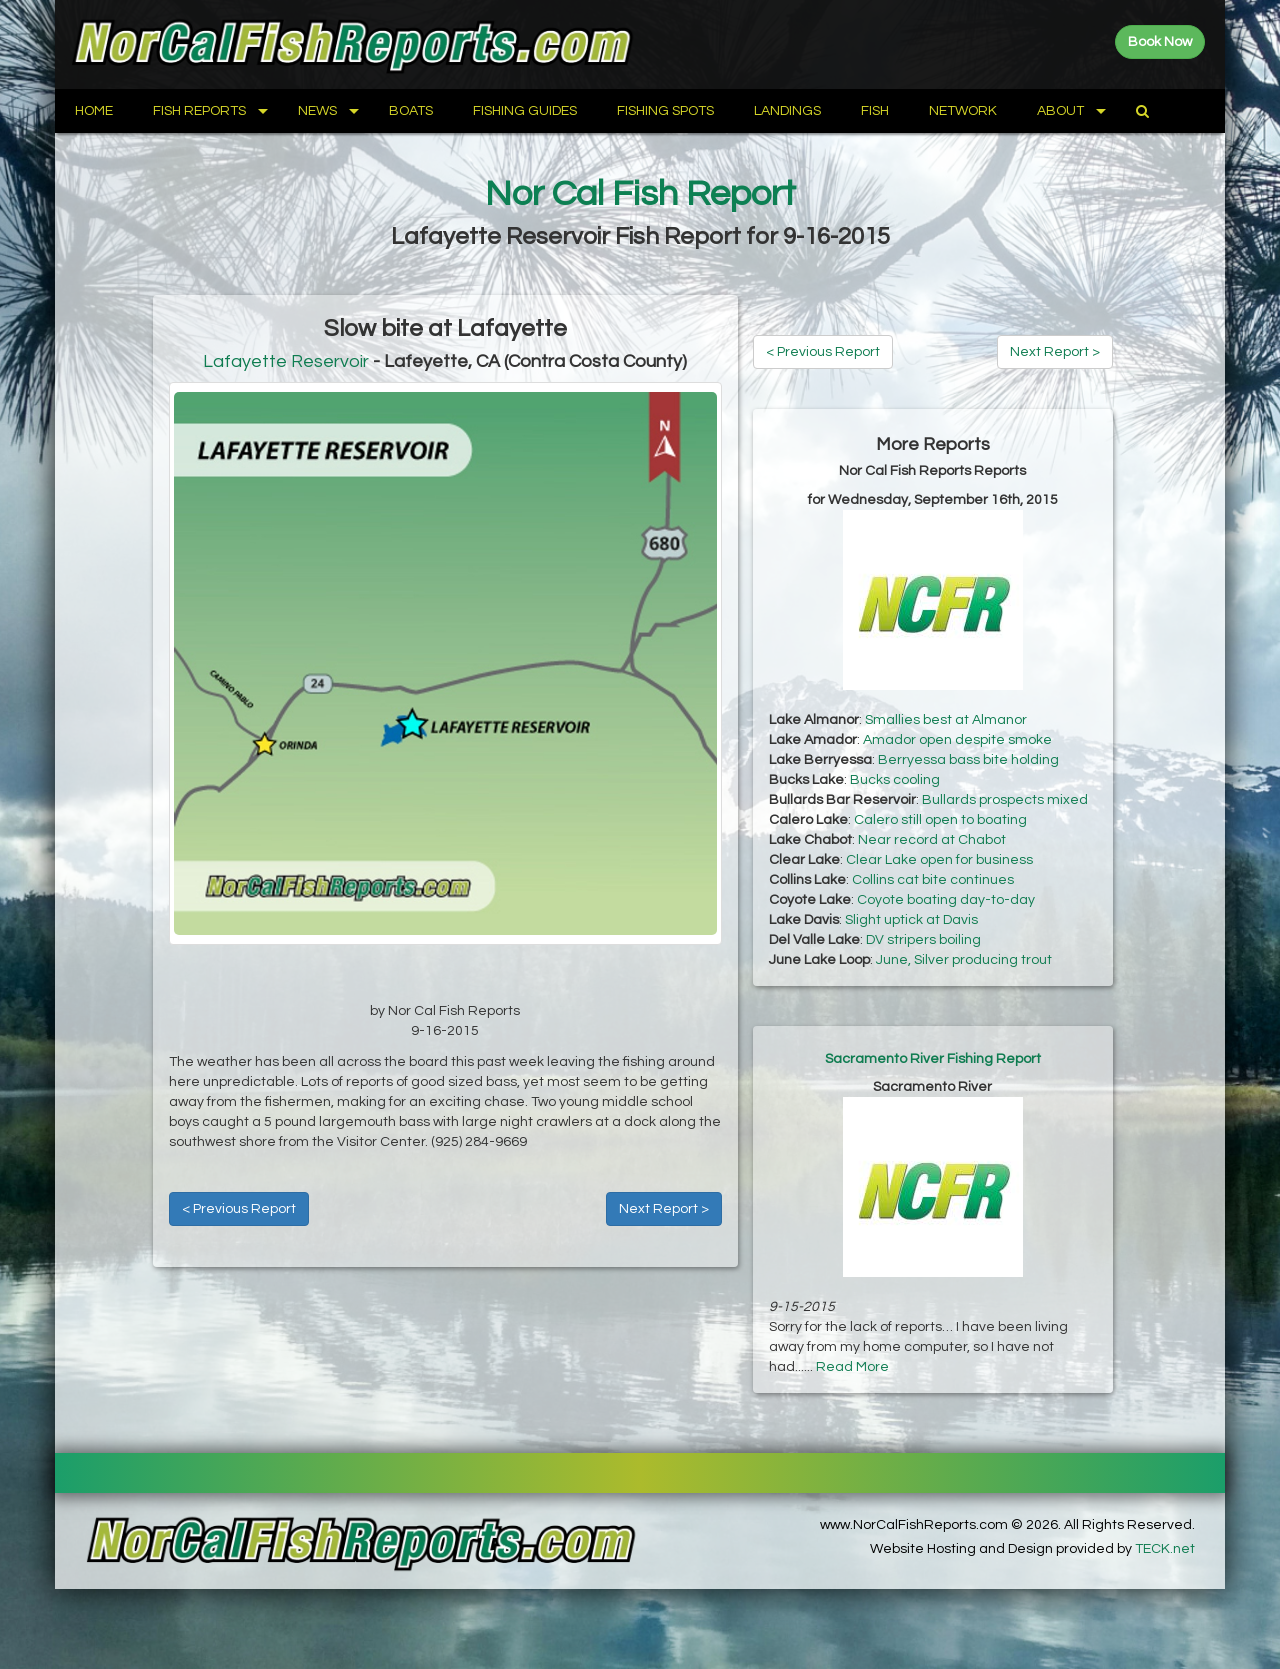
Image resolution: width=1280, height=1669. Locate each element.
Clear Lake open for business (939, 860)
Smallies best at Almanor (946, 720)
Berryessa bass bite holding (968, 760)
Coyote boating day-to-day (946, 900)
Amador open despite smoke (957, 740)
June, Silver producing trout (964, 960)
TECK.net (1165, 1549)
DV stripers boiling (923, 940)
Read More (852, 1367)
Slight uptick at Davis (911, 920)
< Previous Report (239, 1209)
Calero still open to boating (940, 820)
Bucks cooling (895, 780)
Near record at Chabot (932, 840)
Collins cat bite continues (933, 880)
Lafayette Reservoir (286, 361)
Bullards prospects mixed (1005, 800)
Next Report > (664, 1209)
